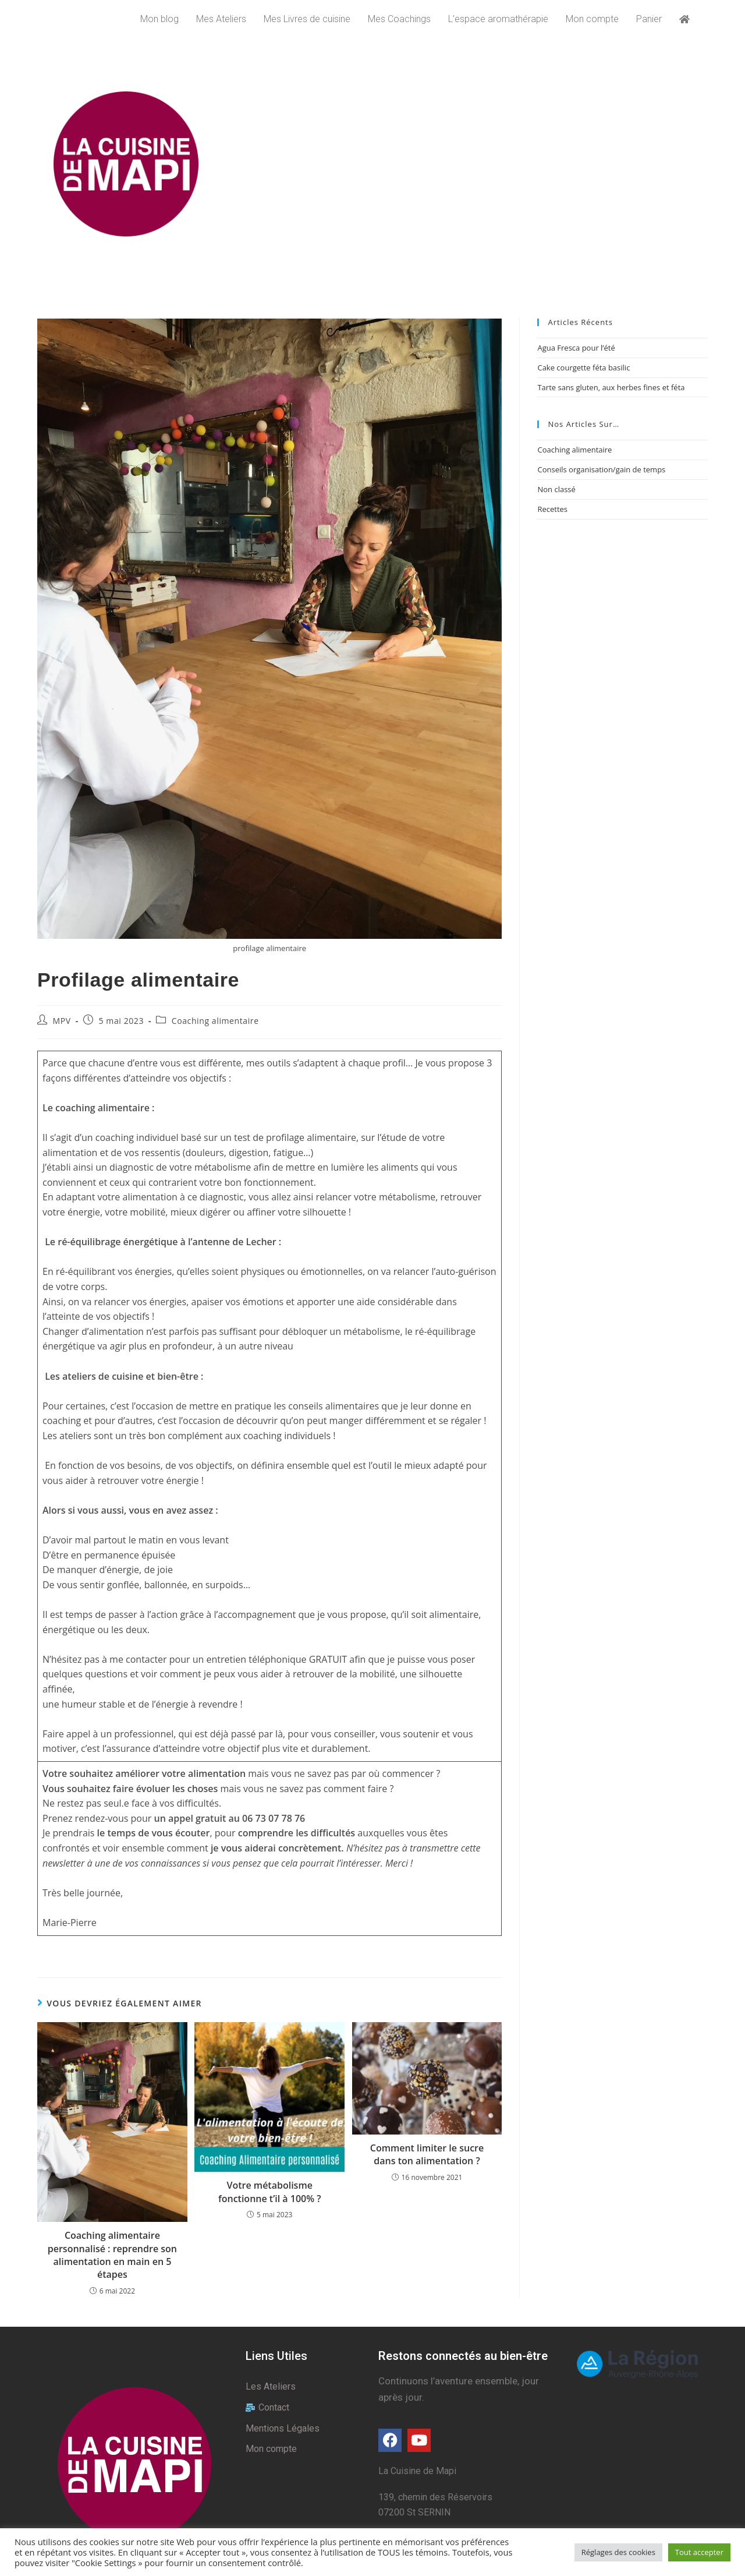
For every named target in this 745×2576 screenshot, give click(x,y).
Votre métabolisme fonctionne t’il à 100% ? (269, 2191)
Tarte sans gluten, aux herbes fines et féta (610, 387)
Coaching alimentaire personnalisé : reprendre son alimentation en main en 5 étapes (112, 2255)
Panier (649, 18)
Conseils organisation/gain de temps (601, 469)
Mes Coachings (399, 18)
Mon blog (159, 18)
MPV (62, 1020)
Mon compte (592, 18)
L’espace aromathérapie (498, 18)
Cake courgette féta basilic (583, 367)
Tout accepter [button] (699, 2552)
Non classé (556, 489)
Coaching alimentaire (215, 1020)
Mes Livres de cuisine (307, 18)
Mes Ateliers (221, 18)
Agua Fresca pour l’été (576, 347)
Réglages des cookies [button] (618, 2552)
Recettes (552, 509)
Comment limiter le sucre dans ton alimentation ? (427, 2154)
